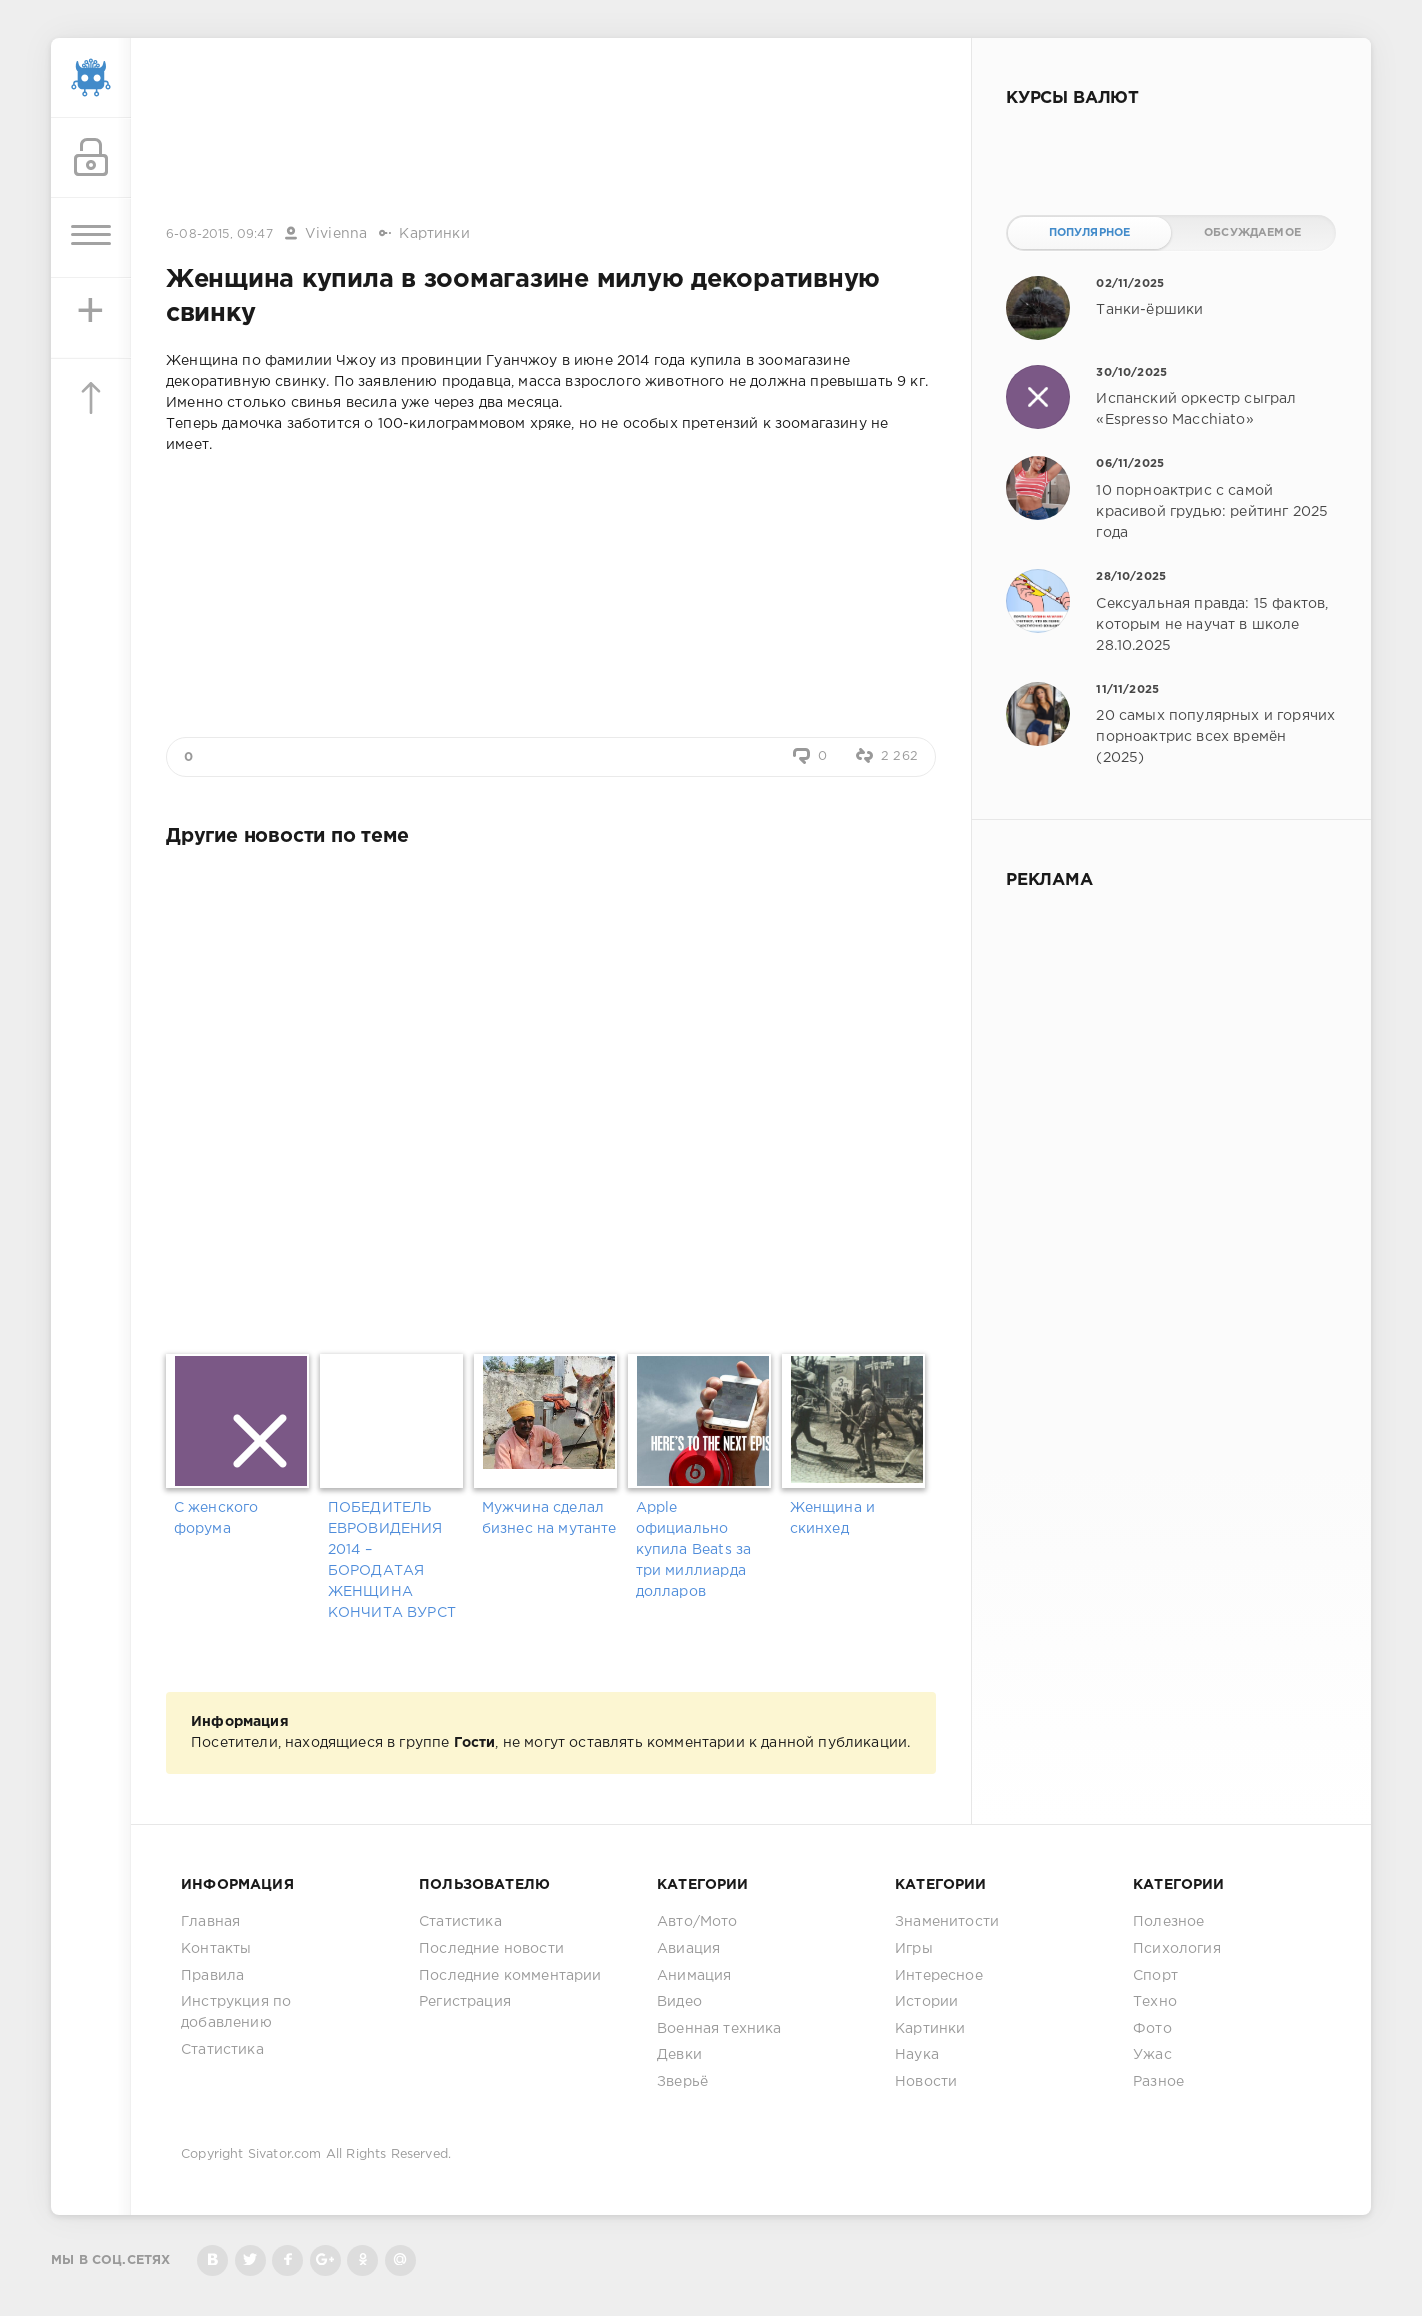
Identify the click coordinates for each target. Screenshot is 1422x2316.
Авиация (688, 1949)
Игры (914, 1949)
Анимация (694, 1976)
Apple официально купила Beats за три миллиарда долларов (694, 1550)
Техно (1155, 2002)
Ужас (1152, 2055)
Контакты (216, 1949)
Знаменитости (947, 1922)
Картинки (434, 234)
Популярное (1090, 233)
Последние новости (491, 1949)
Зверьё (682, 2082)
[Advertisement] (551, 133)
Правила (212, 1976)
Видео (679, 2002)
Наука (917, 2055)
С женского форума (216, 1518)
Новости (926, 2082)
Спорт (1155, 1976)
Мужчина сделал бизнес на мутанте (549, 1518)
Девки (679, 2055)
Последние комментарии (510, 1976)
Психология (1177, 1949)
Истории (926, 2002)
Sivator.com (285, 2154)
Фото (1152, 2029)
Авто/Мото (697, 1922)
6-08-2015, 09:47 (219, 234)
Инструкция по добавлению (236, 2012)
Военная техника (719, 2029)
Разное (1158, 2082)
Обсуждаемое (1252, 233)
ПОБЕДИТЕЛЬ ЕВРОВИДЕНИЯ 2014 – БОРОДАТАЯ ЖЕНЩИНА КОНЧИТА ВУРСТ (392, 1560)
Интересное (939, 1976)
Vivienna (336, 234)
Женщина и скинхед (833, 1518)
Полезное (1168, 1922)
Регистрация (465, 2002)
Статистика (222, 2050)
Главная (210, 1922)
